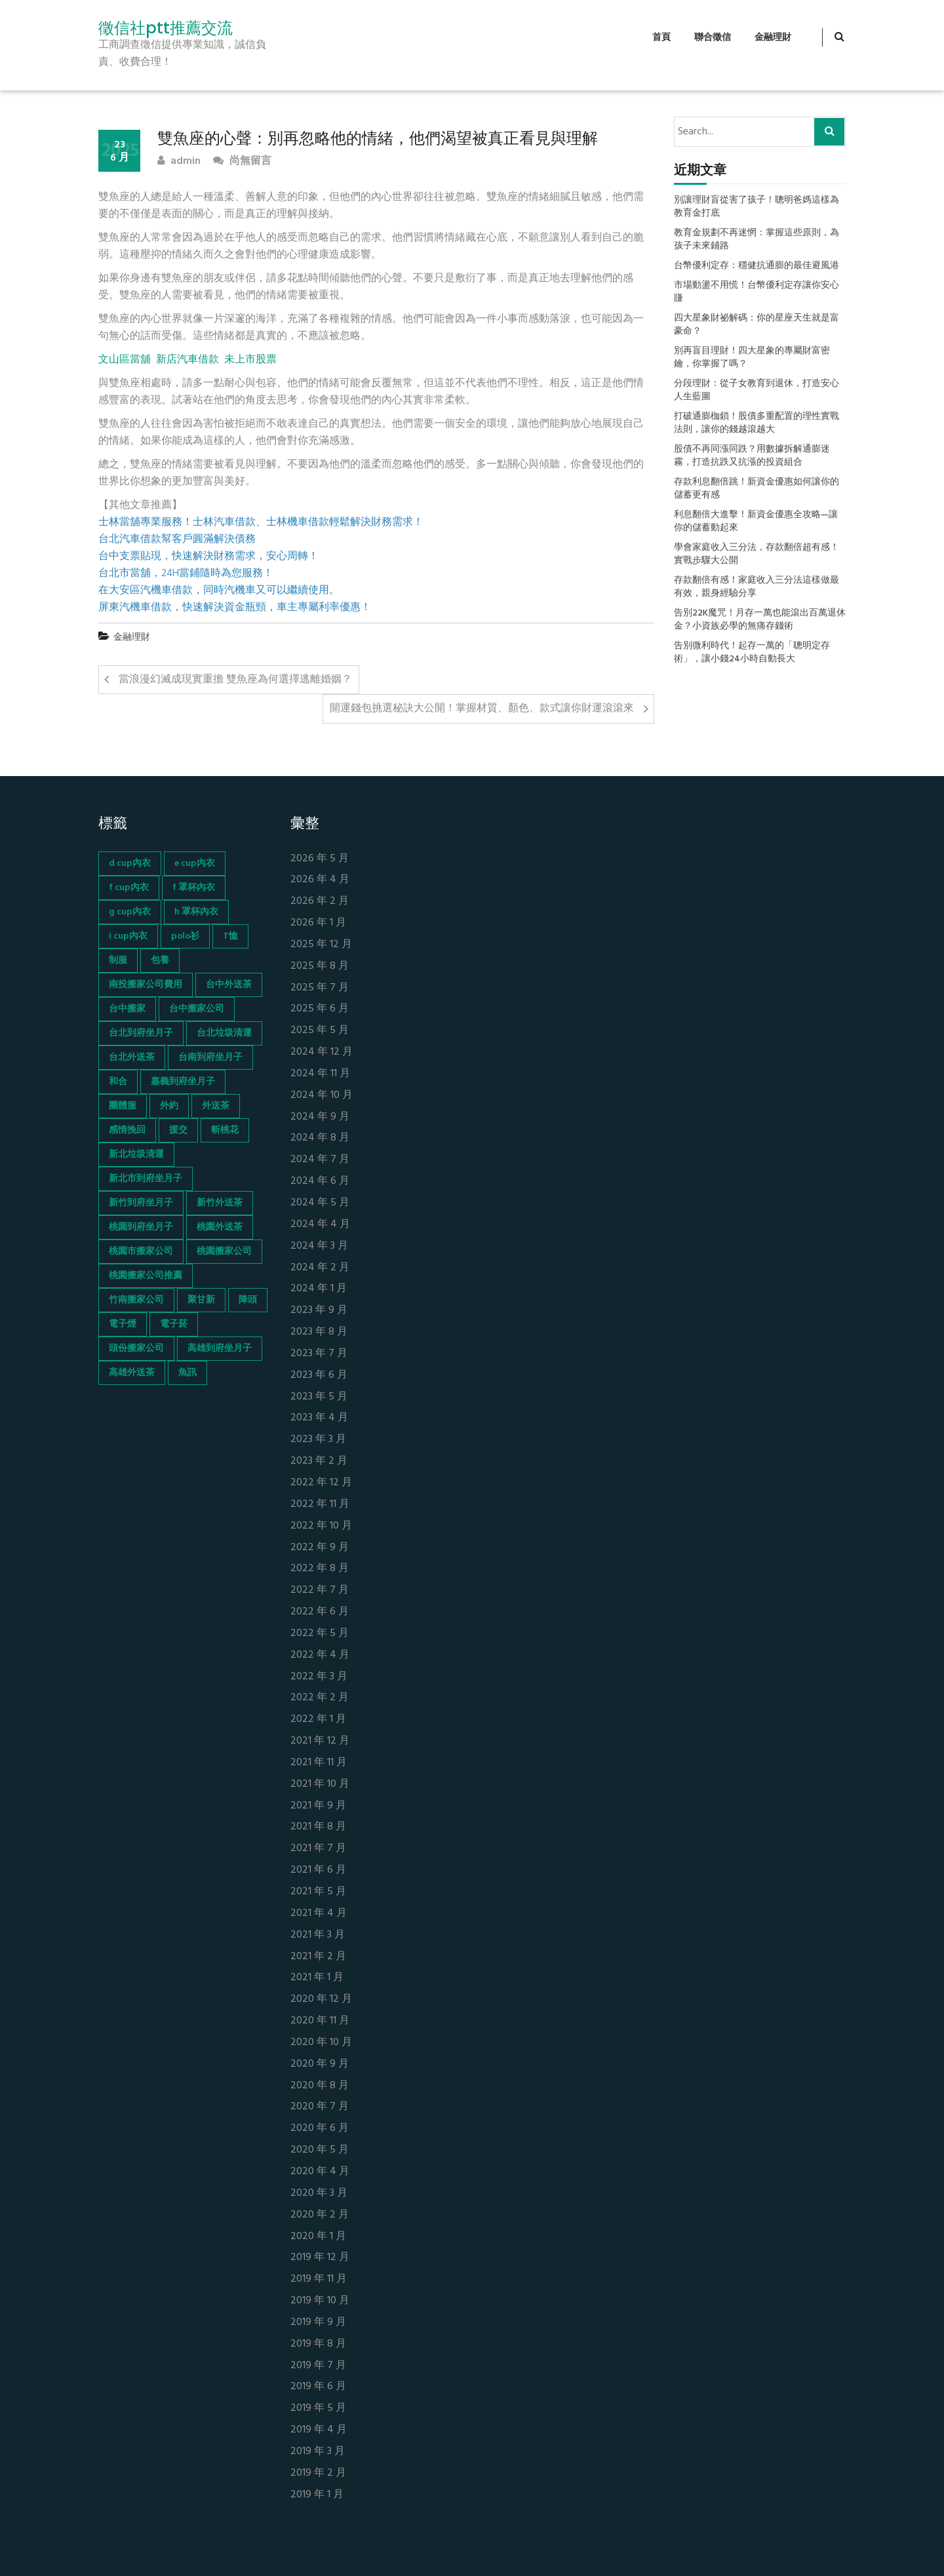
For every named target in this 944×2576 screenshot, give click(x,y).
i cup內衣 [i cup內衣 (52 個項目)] (128, 936)
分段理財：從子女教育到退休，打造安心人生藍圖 (756, 391)
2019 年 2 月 (318, 2473)
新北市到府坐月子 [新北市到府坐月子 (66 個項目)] (145, 1178)
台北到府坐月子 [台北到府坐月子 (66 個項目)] (141, 1033)
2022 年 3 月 (318, 1677)
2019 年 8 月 (318, 2344)
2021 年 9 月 (318, 1806)
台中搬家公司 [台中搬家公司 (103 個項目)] (196, 1009)
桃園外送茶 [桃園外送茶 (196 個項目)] (220, 1227)
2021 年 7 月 (318, 1848)
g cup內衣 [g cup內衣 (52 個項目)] (130, 912)
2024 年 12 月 (321, 1052)
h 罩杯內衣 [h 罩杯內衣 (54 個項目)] (196, 912)
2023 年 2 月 (318, 1461)
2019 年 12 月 (319, 2257)
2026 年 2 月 (319, 901)
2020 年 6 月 (319, 2128)
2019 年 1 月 (317, 2495)
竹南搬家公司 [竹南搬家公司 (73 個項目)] (136, 1300)
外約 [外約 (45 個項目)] (169, 1106)
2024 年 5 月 (319, 1203)
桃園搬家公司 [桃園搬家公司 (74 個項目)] (224, 1251)
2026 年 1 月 (318, 923)
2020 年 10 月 (321, 2042)
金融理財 (773, 37)
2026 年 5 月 (319, 859)
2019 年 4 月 (318, 2430)
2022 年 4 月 (319, 1655)
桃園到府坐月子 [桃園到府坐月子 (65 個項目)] (141, 1227)
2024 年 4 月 (320, 1224)
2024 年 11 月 (320, 1074)
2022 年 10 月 (321, 1526)
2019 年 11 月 (318, 2279)
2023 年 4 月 (319, 1418)
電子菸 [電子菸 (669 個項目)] (173, 1324)
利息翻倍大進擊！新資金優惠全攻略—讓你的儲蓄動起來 (756, 522)
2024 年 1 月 (318, 1289)
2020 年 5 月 (319, 2150)
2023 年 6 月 (318, 1375)
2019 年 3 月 (317, 2451)
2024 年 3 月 (319, 1246)
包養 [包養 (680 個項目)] (160, 960)
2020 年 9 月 (319, 2064)
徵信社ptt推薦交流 (165, 28)
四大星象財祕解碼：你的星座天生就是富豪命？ (756, 325)
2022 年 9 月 (319, 1547)
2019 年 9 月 (318, 2322)
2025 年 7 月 (319, 988)
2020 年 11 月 (319, 2021)
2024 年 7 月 (319, 1159)
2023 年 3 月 (318, 1439)
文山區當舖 (124, 359)
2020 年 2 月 (319, 2215)
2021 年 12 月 (319, 1741)
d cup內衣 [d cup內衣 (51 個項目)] (130, 863)
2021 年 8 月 (318, 1827)
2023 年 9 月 (318, 1310)
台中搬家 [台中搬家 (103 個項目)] (127, 1009)
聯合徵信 (712, 37)
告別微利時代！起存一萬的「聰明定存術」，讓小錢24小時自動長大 (752, 653)
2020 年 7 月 (319, 2107)
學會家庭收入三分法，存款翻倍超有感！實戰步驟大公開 (756, 554)
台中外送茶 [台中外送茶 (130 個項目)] (229, 984)
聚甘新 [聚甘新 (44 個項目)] (201, 1300)
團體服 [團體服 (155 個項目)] (122, 1106)
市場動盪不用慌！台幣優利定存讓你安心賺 (756, 292)
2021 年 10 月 (319, 1784)
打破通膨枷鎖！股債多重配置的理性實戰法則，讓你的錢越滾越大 (756, 423)
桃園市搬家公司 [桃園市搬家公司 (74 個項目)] (141, 1251)
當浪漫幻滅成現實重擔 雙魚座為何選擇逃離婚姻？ (235, 679)
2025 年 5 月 (319, 1030)
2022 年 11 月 (319, 1504)
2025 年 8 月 (319, 966)
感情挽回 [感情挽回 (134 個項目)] (127, 1130)
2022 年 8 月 (319, 1568)
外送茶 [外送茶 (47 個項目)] (215, 1106)
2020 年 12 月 (321, 1999)
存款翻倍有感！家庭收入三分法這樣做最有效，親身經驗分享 (756, 587)
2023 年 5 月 (318, 1397)
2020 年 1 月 (318, 2236)
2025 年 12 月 (321, 944)
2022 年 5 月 (319, 1633)
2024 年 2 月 (319, 1268)
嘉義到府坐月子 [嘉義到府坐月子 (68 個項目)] (183, 1081)
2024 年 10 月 (321, 1095)
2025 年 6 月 (319, 1009)
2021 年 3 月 (317, 1935)
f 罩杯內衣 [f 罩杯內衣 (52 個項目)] (193, 887)
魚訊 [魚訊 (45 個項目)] (187, 1372)
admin (179, 161)
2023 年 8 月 (318, 1332)
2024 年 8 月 (319, 1138)
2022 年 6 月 (319, 1612)
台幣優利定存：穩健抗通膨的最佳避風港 (756, 266)
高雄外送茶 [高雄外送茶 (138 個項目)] (132, 1372)
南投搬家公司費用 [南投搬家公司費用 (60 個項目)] (145, 984)
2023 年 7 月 (318, 1353)
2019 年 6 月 (318, 2386)
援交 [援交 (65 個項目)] (178, 1130)
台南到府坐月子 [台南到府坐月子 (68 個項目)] (210, 1057)
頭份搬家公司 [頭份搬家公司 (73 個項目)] (136, 1348)
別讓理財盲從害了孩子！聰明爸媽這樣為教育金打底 (756, 207)
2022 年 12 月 (321, 1483)
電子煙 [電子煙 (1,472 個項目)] (122, 1324)
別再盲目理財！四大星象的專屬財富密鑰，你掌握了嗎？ (752, 358)
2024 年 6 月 (319, 1181)
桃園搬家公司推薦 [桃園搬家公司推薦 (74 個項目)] (145, 1275)
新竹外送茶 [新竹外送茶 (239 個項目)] (220, 1203)
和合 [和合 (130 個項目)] (118, 1081)
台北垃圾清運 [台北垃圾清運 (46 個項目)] (224, 1033)
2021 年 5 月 (318, 1892)
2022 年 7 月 (319, 1590)
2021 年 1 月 (317, 1977)
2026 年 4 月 (319, 880)
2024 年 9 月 (319, 1117)
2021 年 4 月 (318, 1913)
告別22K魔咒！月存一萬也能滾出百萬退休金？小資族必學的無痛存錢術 (760, 620)
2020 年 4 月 (319, 2171)
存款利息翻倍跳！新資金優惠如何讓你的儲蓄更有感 (756, 489)
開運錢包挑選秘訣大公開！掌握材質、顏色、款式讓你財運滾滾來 (482, 708)
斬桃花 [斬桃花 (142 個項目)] (225, 1130)
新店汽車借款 (187, 359)
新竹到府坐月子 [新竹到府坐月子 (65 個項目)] (141, 1203)
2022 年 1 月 (318, 1719)
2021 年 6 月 (318, 1870)
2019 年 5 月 (318, 2408)
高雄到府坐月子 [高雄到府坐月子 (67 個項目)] (219, 1348)
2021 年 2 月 (318, 1956)
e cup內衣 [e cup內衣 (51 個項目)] (194, 863)
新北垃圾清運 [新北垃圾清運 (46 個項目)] (136, 1154)
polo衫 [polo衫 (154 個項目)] (185, 936)
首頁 (661, 37)
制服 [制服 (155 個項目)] (118, 960)
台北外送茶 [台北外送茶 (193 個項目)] (132, 1057)
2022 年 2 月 (319, 1698)
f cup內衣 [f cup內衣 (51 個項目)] (129, 887)
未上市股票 (250, 359)
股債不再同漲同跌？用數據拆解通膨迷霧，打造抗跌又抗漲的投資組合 (752, 456)
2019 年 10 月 (319, 2301)
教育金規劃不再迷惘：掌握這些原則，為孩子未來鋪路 (756, 240)
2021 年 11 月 (318, 1762)
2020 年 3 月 (318, 2193)
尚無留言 (242, 161)
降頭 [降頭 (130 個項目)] (248, 1300)
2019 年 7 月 (318, 2365)
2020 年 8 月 (319, 2086)
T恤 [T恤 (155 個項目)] (230, 936)
